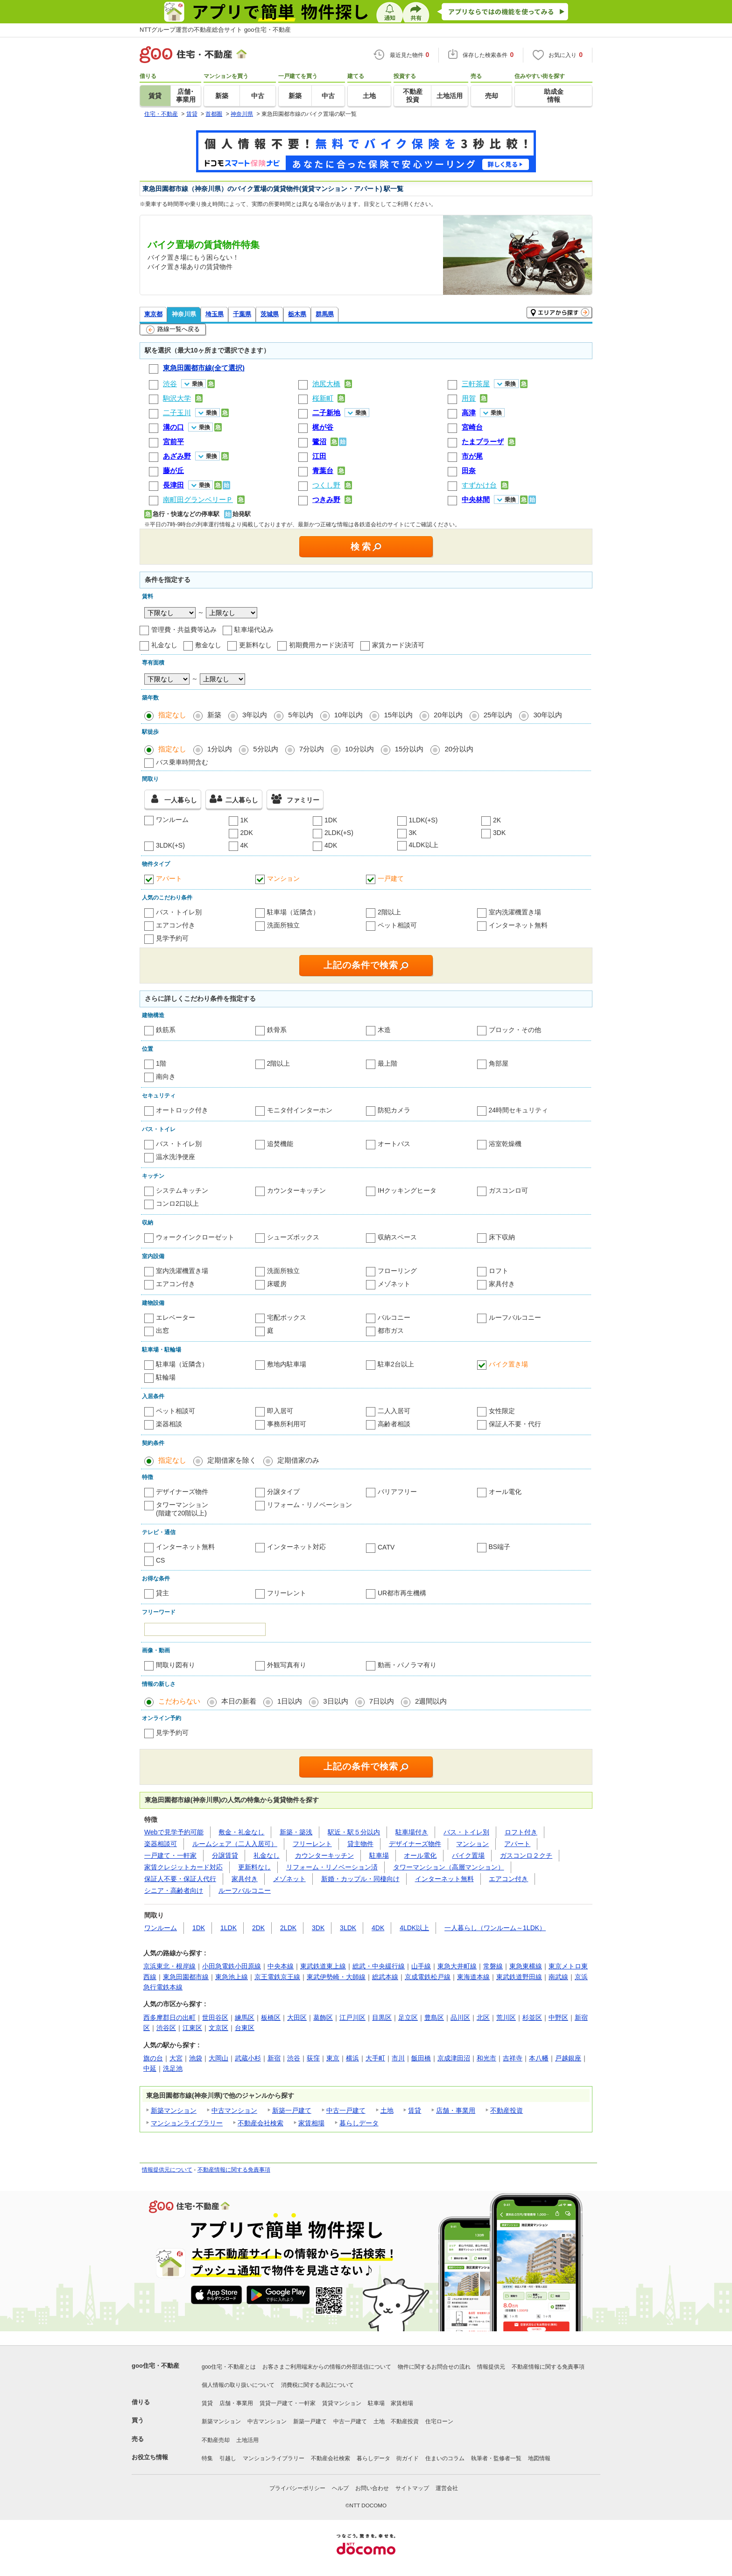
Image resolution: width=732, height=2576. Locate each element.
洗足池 (173, 2068)
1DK (330, 820)
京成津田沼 (453, 2058)
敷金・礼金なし (241, 1832)
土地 (387, 2110)
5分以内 (265, 749)
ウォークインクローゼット (195, 1237)
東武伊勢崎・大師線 (336, 1977)
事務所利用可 (286, 1424)
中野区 (558, 2017)
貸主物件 (360, 1843)
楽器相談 (169, 1424)
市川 (398, 2058)
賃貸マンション (341, 2403)
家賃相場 (311, 2123)
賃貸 (414, 2110)
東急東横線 (525, 1966)
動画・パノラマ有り (407, 1665)
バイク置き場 (508, 1364)
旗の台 (153, 2058)
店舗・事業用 (455, 2110)
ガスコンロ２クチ (526, 1855)
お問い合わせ (372, 2488)
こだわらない (179, 1701)
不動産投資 (506, 2110)
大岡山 (218, 2058)
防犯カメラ (394, 1110)
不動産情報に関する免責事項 (233, 2169)
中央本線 (280, 1966)
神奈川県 (184, 314)
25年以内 (498, 715)
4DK (330, 845)
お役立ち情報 (150, 2457)
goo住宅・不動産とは (229, 2367)
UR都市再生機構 (402, 1593)
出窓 (162, 1330)
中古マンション (234, 2110)
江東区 (192, 2027)
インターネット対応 (296, 1546)
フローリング (397, 1270)
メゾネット (394, 1284)
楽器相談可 (160, 1843)
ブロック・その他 (515, 1029)
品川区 (460, 2017)
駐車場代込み (254, 629)
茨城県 (269, 314)
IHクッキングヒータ (407, 1190)
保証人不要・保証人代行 (180, 1878)
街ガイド (407, 2458)
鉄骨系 (277, 1029)
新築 (214, 715)
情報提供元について (167, 2169)
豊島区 (434, 2017)
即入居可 (280, 1411)
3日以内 (335, 1701)
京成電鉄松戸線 (427, 1977)
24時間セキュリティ (519, 1110)
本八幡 (539, 2058)
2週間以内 (431, 1701)
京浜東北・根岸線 (169, 1966)
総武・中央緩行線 (378, 1966)
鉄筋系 (166, 1029)
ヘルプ (340, 2488)
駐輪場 (166, 1377)
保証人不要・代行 (515, 1424)
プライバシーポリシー (297, 2488)
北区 (483, 2017)
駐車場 (379, 1855)
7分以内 (311, 749)
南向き (166, 1076)
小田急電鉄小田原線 (231, 1966)
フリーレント (286, 1593)
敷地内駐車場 (286, 1364)
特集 (207, 2458)
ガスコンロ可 (508, 1190)
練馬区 (244, 2017)
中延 (149, 2068)
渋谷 (293, 2058)
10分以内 (359, 749)
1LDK (228, 1928)
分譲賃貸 (225, 1855)
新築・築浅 (296, 1832)
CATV (386, 1547)
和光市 (486, 2058)
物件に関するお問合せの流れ (434, 2367)
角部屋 (498, 1063)
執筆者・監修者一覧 (496, 2458)
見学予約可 (172, 938)
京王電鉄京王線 (277, 1977)
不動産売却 (216, 2440)
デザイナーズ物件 (182, 1491)
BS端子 (500, 1546)
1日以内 (289, 1701)
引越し (227, 2458)
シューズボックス (293, 1237)
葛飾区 (323, 2017)
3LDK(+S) (170, 845)
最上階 (387, 1063)
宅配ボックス (286, 1317)
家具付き (502, 1284)
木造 (384, 1029)
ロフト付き (521, 1832)
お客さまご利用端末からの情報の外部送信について (326, 2367)
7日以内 (381, 1701)
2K (497, 820)
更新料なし (255, 645)
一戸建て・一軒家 (170, 1855)
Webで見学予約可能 (174, 1832)
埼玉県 (214, 314)
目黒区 (382, 2017)
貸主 (162, 1593)
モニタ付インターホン (299, 1110)
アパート (169, 878)
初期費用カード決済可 (321, 645)
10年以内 (348, 715)
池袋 (195, 2058)
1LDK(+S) (423, 820)
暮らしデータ (359, 2123)
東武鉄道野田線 (519, 1977)
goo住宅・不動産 (155, 2365)
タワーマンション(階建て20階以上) (182, 1509)
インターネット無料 (518, 925)
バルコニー (394, 1317)
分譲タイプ (283, 1491)
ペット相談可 (397, 925)
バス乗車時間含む (182, 762)
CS (160, 1560)
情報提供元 (491, 2367)
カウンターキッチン (296, 1190)
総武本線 (385, 1977)
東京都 (153, 314)
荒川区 (506, 2017)
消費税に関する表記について (317, 2385)
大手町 (375, 2058)
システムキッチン (182, 1190)
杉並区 (532, 2017)
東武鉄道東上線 (323, 1966)
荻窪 (313, 2058)
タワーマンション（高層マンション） (448, 1867)
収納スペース (397, 1237)
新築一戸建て (291, 2110)
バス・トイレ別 (179, 912)
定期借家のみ (298, 1460)
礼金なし (164, 645)
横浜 (352, 2058)
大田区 (297, 2017)
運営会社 (447, 2488)
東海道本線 (473, 1977)
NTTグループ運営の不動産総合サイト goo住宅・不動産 (215, 29)
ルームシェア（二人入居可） (234, 1843)
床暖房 (277, 1284)
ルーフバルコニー (515, 1317)
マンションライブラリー (187, 2123)
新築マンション (174, 2110)
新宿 (274, 2058)
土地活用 (247, 2440)
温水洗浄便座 (175, 1157)
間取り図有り (175, 1665)
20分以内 (458, 749)
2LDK (288, 1928)
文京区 (218, 2027)
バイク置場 (468, 1855)
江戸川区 (352, 2017)
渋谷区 (166, 2027)
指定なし (172, 715)
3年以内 (254, 715)
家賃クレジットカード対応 (183, 1867)
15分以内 (409, 749)
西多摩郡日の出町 (169, 2017)
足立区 (408, 2017)
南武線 (558, 1977)
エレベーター (175, 1317)
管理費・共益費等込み (184, 629)
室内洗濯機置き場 (515, 912)
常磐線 (493, 1966)
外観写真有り (286, 1665)
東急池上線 (231, 1977)
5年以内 (300, 715)
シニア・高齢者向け (173, 1890)
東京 (332, 2058)
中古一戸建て (346, 2110)
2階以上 (389, 912)
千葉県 (242, 314)
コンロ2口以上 (177, 1203)
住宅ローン (439, 2421)
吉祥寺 (512, 2058)
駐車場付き (411, 1832)
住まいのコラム (445, 2458)
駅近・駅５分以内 (354, 1832)
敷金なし (208, 645)
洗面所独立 (283, 925)
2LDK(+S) (338, 832)
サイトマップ (412, 2488)
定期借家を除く (231, 1460)
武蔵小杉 (248, 2058)
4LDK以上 (423, 845)
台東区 (244, 2027)
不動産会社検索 (260, 2123)
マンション (283, 878)
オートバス (394, 1143)
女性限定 (502, 1411)
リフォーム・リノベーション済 (332, 1867)
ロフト (498, 1270)
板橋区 (271, 2017)
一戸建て (391, 878)
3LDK (348, 1928)
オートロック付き (182, 1110)
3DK (499, 832)
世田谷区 (215, 2017)
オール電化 (505, 1491)
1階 (161, 1063)
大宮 (176, 2058)
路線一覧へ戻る (173, 330)
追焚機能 (280, 1143)
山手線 (421, 1966)
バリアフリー (397, 1491)
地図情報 (539, 2458)
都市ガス (391, 1330)
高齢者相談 (394, 1424)
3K (413, 832)
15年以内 (398, 715)
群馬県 (325, 314)
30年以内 (547, 715)
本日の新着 (238, 1701)
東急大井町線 (457, 1966)
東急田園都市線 (186, 1977)
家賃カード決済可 (398, 645)
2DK (246, 832)
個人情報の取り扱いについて (238, 2385)
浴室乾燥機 (505, 1143)
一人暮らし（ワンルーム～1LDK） (495, 1928)
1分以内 (219, 749)
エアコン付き (175, 925)
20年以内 (448, 715)
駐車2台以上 (396, 1364)
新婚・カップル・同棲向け (360, 1878)
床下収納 (502, 1237)
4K (244, 845)
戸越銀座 (568, 2058)
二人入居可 (394, 1411)
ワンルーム (172, 819)
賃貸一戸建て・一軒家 (288, 2403)
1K (244, 820)
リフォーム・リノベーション (309, 1504)
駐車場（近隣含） (293, 912)
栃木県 (297, 314)
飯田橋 (421, 2058)
